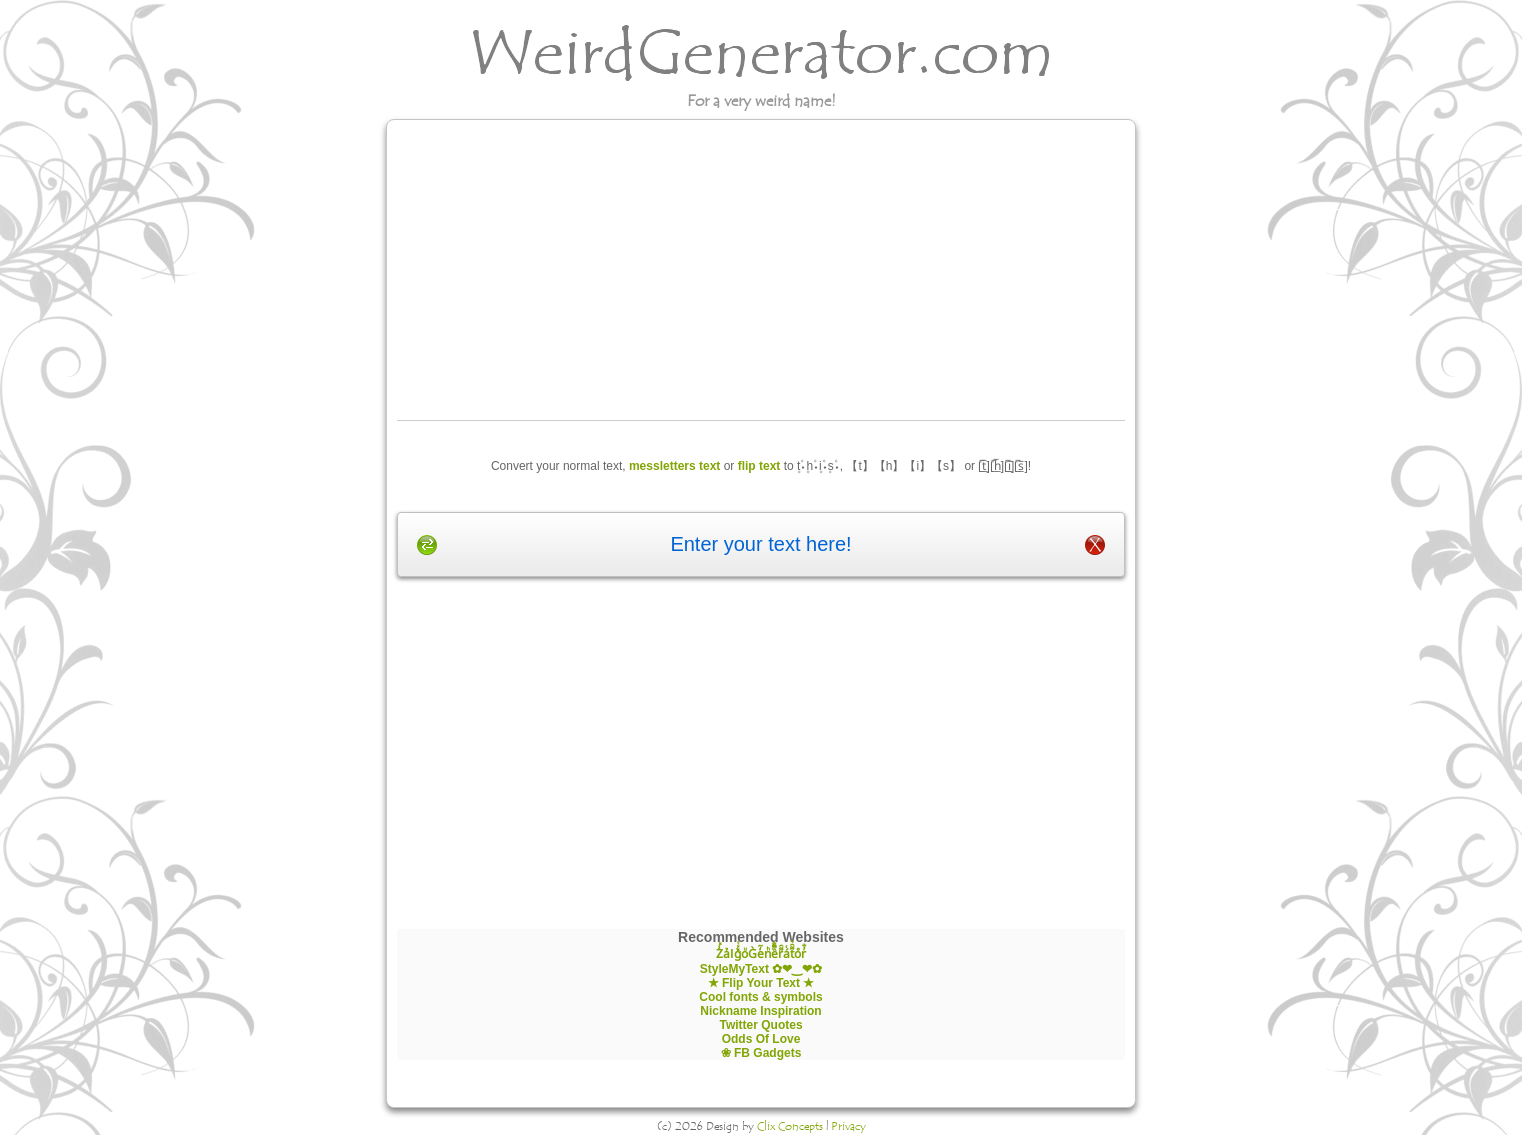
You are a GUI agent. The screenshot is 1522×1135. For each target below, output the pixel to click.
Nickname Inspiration (760, 1011)
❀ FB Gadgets (761, 1053)
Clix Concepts (790, 1126)
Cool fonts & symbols (760, 997)
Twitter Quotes (760, 1025)
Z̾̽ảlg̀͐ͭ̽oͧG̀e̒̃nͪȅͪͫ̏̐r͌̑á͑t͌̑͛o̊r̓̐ (760, 954)
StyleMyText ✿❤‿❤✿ (761, 969)
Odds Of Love (761, 1039)
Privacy (848, 1126)
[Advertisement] (761, 270)
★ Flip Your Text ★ (761, 983)
